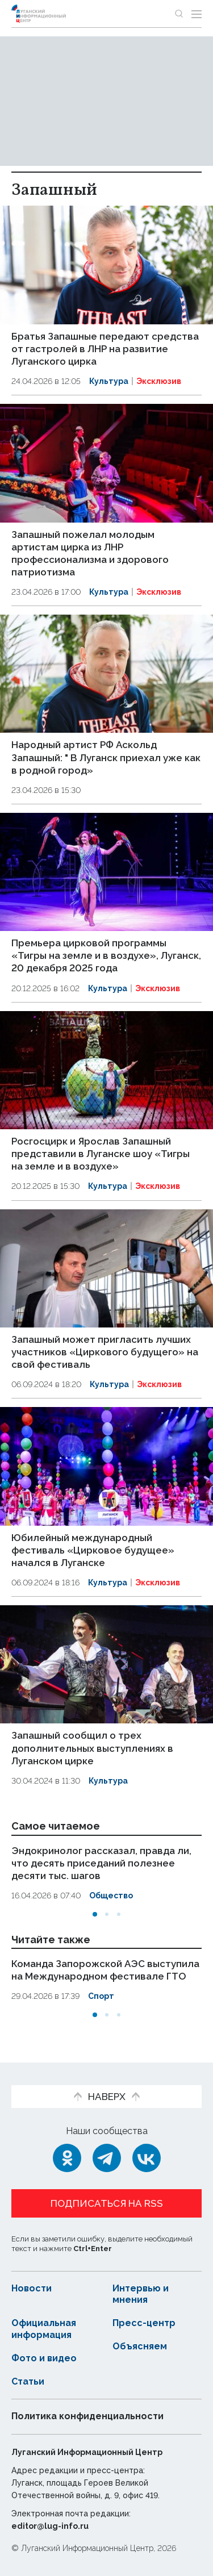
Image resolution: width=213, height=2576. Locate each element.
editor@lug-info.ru (50, 2526)
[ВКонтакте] (146, 2158)
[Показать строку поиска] (178, 13)
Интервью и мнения (140, 2294)
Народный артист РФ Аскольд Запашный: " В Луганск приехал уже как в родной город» (106, 757)
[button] (95, 1914)
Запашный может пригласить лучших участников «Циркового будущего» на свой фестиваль (104, 1352)
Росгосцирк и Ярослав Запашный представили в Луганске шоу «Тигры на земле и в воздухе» (100, 1153)
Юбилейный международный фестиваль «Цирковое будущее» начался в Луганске (92, 1550)
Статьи (27, 2381)
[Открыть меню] (196, 13)
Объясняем (139, 2346)
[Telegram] (107, 2158)
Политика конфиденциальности (87, 2416)
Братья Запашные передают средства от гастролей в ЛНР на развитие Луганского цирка (105, 349)
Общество (111, 1895)
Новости (31, 2288)
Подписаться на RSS (107, 2203)
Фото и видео (44, 2358)
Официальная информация (43, 2329)
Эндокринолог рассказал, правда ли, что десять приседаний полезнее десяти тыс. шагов (101, 1863)
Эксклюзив (158, 381)
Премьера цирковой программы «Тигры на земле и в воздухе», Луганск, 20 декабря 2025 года (106, 955)
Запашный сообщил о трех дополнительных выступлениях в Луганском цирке (92, 1748)
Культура (108, 381)
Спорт (101, 1996)
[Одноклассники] (67, 2158)
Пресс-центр (144, 2323)
